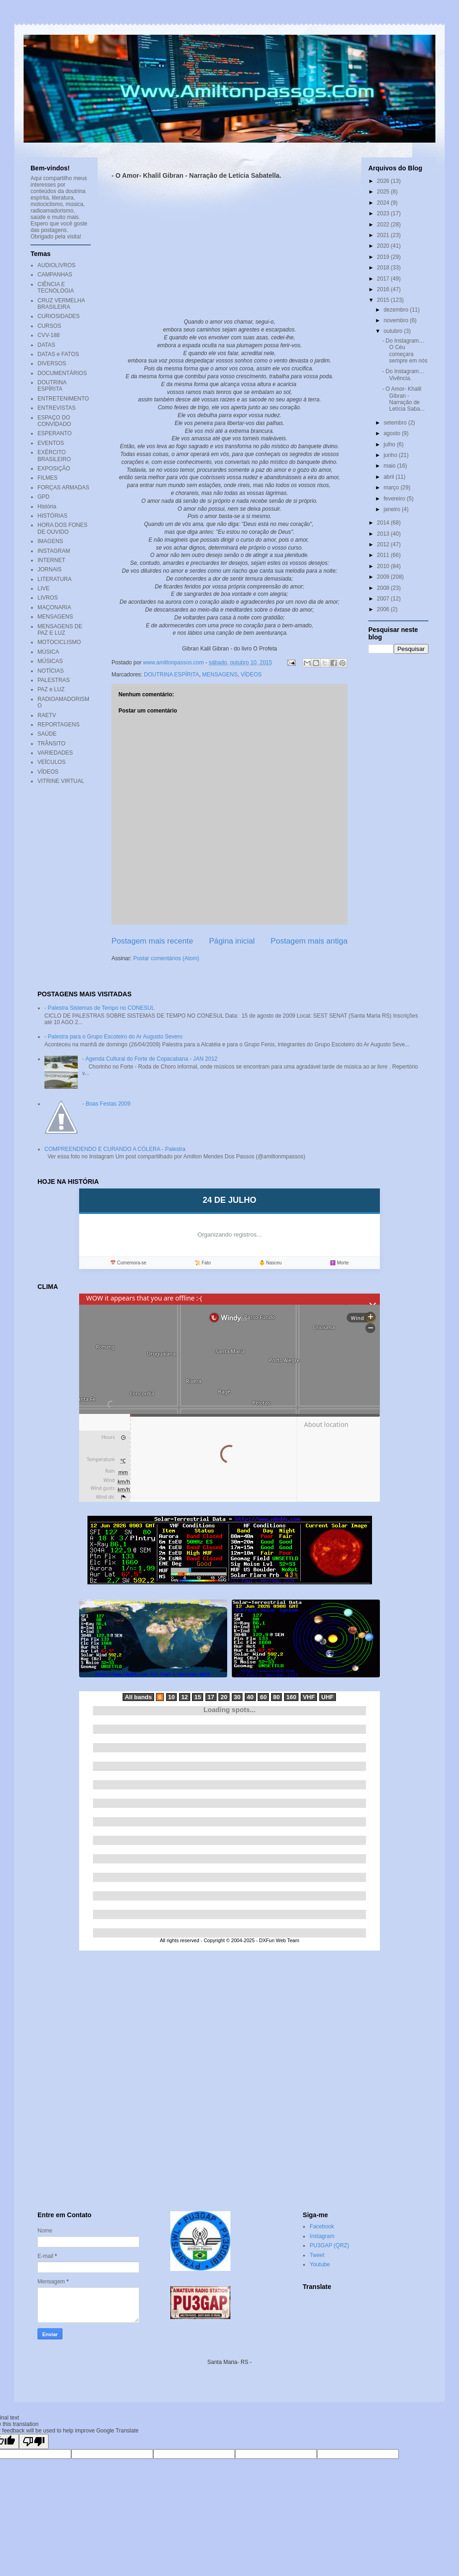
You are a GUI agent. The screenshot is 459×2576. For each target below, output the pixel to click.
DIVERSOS (51, 363)
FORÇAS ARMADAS (63, 487)
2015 (384, 300)
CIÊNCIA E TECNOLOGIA (55, 287)
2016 (384, 289)
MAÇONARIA (54, 607)
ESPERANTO (54, 433)
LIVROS (47, 597)
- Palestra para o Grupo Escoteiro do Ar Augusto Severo (113, 1036)
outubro (394, 331)
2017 (384, 278)
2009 (384, 577)
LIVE (43, 588)
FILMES (47, 478)
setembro (396, 422)
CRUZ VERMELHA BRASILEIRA (61, 303)
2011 (384, 555)
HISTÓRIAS (52, 516)
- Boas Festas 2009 (106, 1103)
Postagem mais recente (152, 941)
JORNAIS (49, 569)
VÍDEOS (251, 674)
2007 (384, 598)
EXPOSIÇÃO (53, 468)
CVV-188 (48, 335)
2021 (384, 235)
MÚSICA (48, 652)
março (392, 487)
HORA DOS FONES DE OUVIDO (62, 528)
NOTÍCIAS (50, 671)
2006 (384, 609)
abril (390, 477)
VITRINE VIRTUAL (60, 781)
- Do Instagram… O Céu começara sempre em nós (405, 351)
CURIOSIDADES (58, 316)
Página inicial (232, 941)
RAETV (46, 715)
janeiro (393, 509)
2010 (384, 566)
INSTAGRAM (53, 551)
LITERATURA (54, 579)
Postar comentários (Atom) (166, 958)
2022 (384, 224)
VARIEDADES (55, 753)
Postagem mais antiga (309, 941)
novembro (397, 320)
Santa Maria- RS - (229, 2362)
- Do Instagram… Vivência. (403, 374)
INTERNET (51, 560)
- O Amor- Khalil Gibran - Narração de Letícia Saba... (403, 399)
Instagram (322, 2236)
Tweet (317, 2255)
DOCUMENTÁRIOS (62, 373)
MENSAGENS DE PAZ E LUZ (59, 629)
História (46, 506)
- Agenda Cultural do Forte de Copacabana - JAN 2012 (149, 1059)
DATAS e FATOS (58, 354)
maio (390, 466)
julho (390, 444)
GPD (43, 497)
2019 (384, 257)
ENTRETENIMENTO (63, 398)
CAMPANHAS (54, 274)
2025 (384, 191)
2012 (384, 544)
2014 (384, 522)
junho (391, 455)
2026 (384, 181)
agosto (393, 433)
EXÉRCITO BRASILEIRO (54, 455)
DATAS (46, 345)
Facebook (322, 2226)
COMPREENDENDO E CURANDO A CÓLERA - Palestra (115, 1149)
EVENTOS (50, 443)
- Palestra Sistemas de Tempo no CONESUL (99, 1008)
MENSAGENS (220, 674)
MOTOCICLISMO (59, 642)
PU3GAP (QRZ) (329, 2245)
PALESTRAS (53, 680)
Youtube (320, 2264)
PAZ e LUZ (50, 689)
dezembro (397, 309)
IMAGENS (50, 541)
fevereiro (395, 498)
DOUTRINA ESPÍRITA (171, 674)
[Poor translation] (34, 2441)
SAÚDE (46, 734)
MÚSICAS (50, 661)
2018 (384, 267)
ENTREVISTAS (56, 408)
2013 (384, 534)
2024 (384, 203)
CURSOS (49, 326)
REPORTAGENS (58, 724)
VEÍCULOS (51, 762)
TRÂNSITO (51, 743)
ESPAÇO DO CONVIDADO (54, 420)
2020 (384, 246)
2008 (384, 588)
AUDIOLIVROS (56, 265)
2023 (384, 213)
